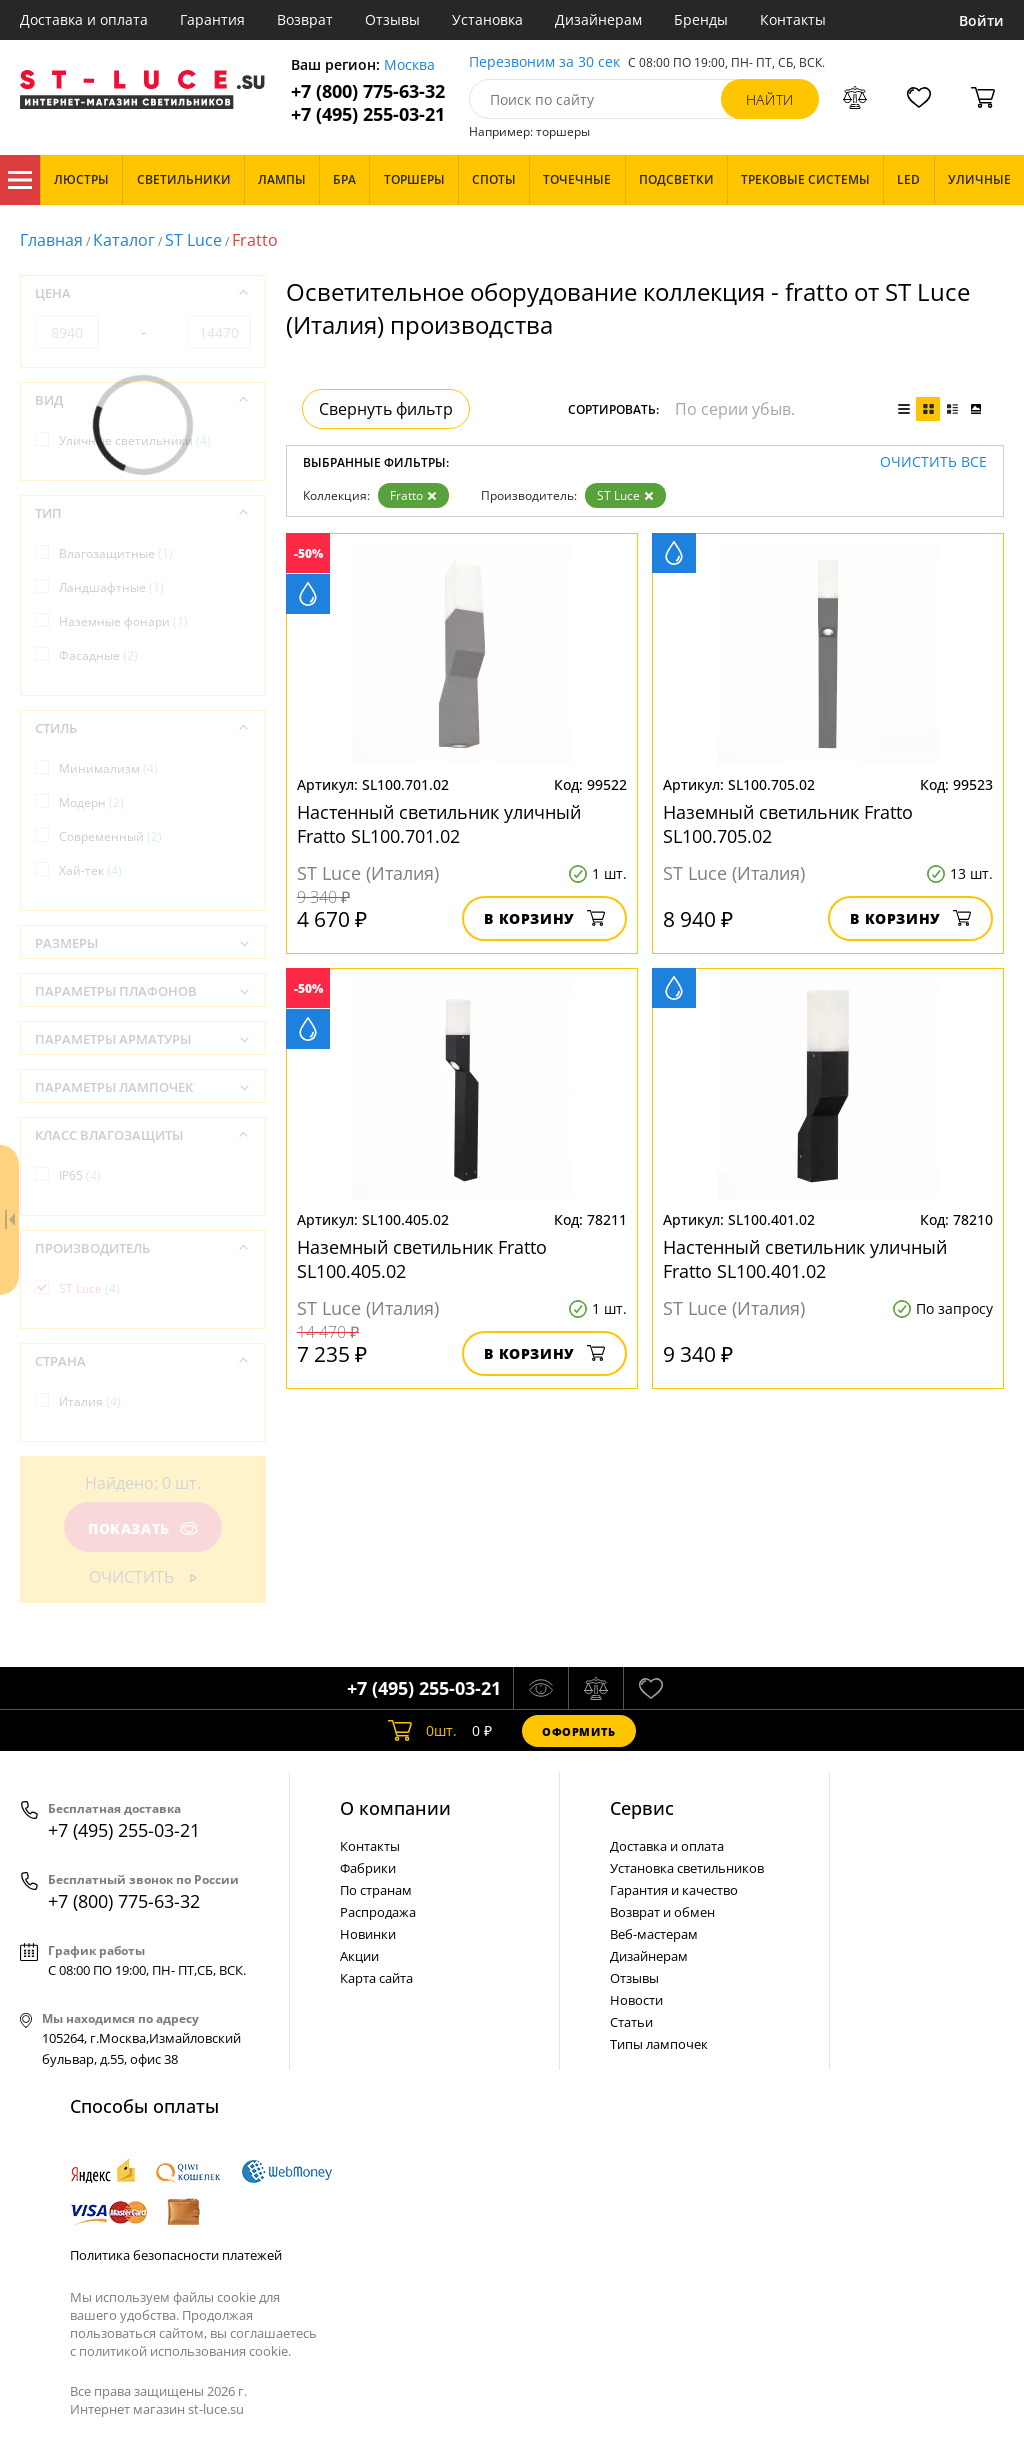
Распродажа (378, 1912)
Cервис (642, 1808)
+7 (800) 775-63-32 (368, 91)
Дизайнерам (598, 19)
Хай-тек (90, 870)
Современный (110, 836)
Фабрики (368, 1868)
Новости (636, 2000)
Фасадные (98, 655)
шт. (422, 1731)
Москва (409, 65)
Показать (143, 1528)
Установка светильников (687, 1868)
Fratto (413, 495)
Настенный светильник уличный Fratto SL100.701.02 (439, 824)
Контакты (793, 19)
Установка (487, 19)
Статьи (631, 2022)
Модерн (91, 802)
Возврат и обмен (662, 1912)
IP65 (80, 1175)
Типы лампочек (659, 2044)
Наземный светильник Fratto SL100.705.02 (788, 824)
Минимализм (108, 768)
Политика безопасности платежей (176, 2255)
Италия (90, 1401)
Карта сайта (376, 1978)
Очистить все (933, 462)
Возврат (305, 19)
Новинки (368, 1934)
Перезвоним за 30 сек (544, 62)
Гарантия (212, 19)
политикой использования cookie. (185, 2351)
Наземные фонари (123, 621)
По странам (376, 1890)
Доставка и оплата (84, 19)
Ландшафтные (111, 587)
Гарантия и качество (674, 1890)
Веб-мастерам (654, 1934)
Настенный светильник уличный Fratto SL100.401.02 (805, 1259)
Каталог (20, 180)
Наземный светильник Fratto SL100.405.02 (422, 1259)
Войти (981, 20)
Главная (51, 240)
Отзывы (392, 19)
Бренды (701, 19)
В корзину (544, 918)
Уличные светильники (135, 440)
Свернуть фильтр (386, 409)
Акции (359, 1956)
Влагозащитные (116, 553)
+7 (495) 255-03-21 (368, 114)
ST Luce (193, 240)
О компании (395, 1808)
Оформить (579, 1731)
